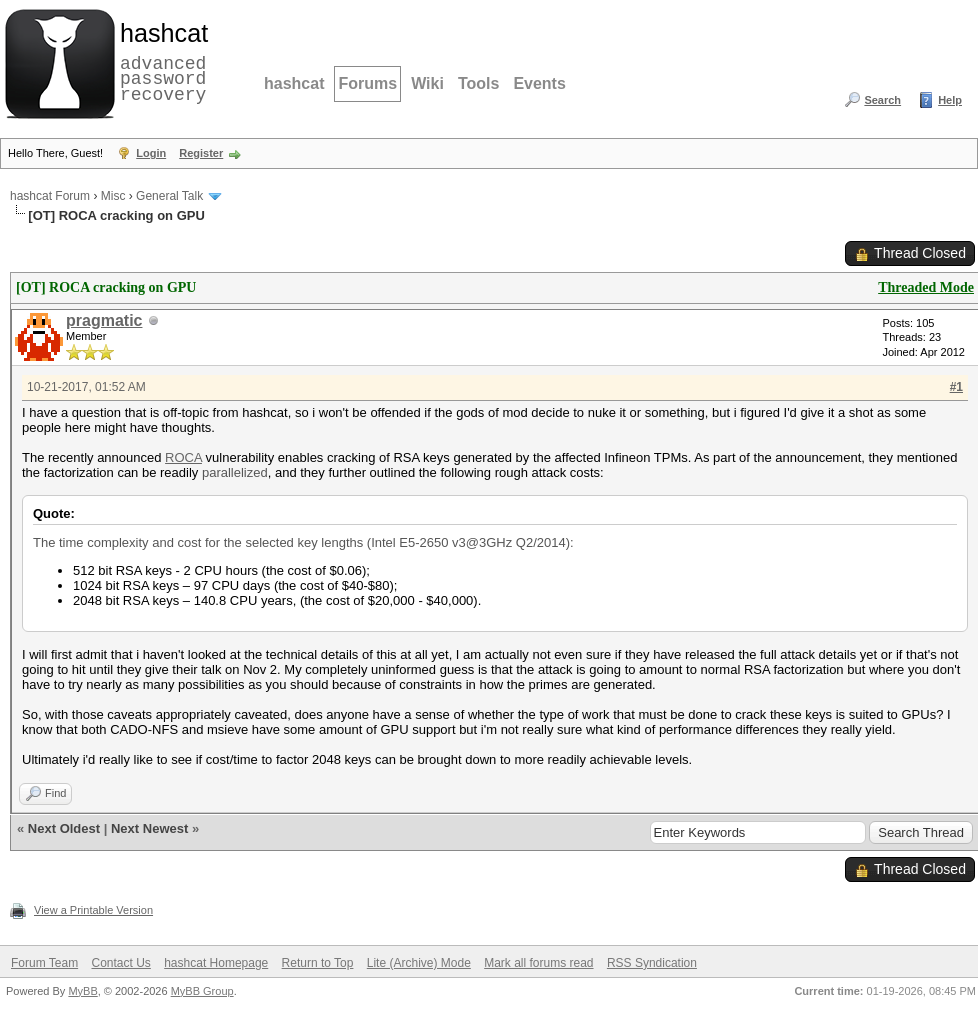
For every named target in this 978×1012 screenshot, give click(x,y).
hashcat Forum (50, 196)
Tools (478, 83)
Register (201, 153)
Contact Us (120, 963)
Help (950, 100)
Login (151, 153)
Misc (113, 196)
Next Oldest (64, 828)
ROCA (183, 457)
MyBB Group (202, 991)
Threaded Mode (926, 287)
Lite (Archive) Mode (419, 963)
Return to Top (318, 963)
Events (539, 83)
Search (882, 100)
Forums (367, 83)
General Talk (169, 196)
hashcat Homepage (216, 963)
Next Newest (149, 828)
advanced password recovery (160, 61)
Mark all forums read (538, 963)
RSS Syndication (652, 963)
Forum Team (44, 963)
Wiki (427, 83)
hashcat (294, 83)
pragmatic (104, 320)
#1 (956, 387)
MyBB (82, 991)
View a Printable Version (93, 910)
